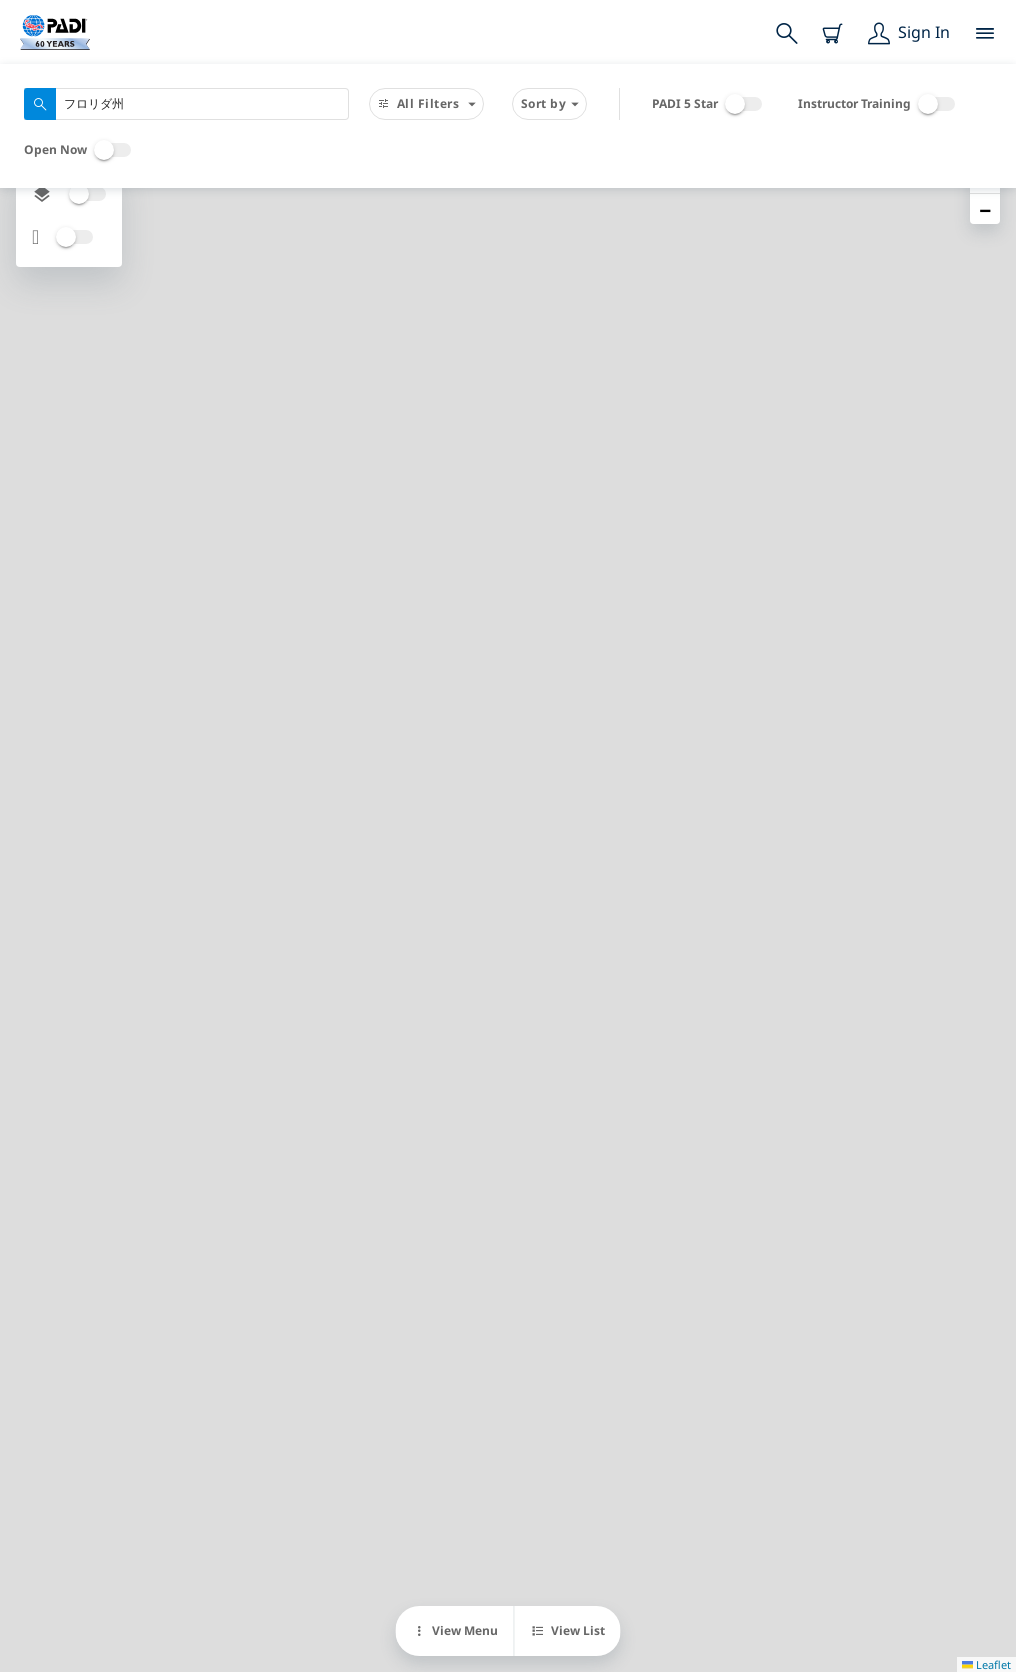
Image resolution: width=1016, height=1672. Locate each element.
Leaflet (986, 1664)
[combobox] (186, 104)
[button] (985, 209)
